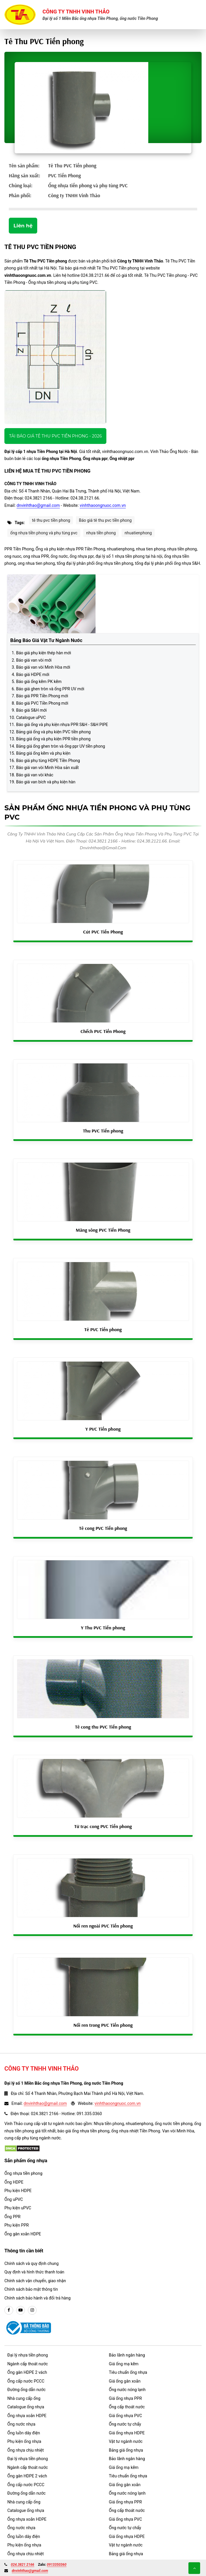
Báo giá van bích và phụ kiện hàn (45, 782)
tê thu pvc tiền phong (51, 520)
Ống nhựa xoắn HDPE (26, 2415)
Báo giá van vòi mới (34, 660)
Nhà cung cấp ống (23, 2398)
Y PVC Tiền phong (102, 1429)
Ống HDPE (13, 2182)
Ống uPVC (13, 2199)
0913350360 (57, 2565)
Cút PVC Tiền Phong (103, 932)
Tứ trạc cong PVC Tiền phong (103, 1826)
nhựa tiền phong (101, 533)
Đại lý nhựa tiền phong (27, 2355)
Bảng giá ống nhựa (126, 2450)
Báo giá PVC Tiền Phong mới (42, 703)
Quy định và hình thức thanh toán (34, 2272)
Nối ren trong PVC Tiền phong (103, 2025)
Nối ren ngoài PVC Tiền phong (103, 1926)
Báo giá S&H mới (31, 710)
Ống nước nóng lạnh (127, 2389)
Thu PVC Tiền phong (103, 1131)
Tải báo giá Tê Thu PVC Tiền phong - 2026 (55, 436)
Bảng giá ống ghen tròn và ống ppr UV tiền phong (60, 746)
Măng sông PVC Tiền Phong (103, 1230)
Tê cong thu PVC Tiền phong (103, 1727)
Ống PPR (12, 2216)
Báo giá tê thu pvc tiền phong (105, 520)
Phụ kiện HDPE (18, 2190)
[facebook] (9, 2310)
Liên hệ (23, 226)
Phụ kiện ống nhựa (24, 2441)
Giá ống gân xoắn (125, 2381)
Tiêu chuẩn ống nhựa (128, 2372)
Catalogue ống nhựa (25, 2407)
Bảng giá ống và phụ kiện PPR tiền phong (53, 739)
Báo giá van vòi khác (34, 775)
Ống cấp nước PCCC (25, 2381)
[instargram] (32, 2310)
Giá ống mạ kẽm (124, 2364)
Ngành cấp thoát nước (27, 2364)
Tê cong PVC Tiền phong (103, 1528)
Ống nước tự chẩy (125, 2424)
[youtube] (20, 2310)
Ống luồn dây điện (23, 2433)
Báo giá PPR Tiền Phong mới (42, 696)
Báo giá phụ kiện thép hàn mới (43, 653)
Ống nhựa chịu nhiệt (25, 2450)
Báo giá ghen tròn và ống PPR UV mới (50, 689)
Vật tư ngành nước (126, 2441)
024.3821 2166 (22, 2565)
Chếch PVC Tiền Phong (103, 1031)
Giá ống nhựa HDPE (127, 2433)
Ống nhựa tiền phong (23, 2173)
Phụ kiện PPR (16, 2225)
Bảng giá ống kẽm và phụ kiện (43, 753)
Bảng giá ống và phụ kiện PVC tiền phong (53, 732)
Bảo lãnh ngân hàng (127, 2355)
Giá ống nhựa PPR (125, 2398)
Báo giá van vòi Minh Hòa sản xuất (47, 767)
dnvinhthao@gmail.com (38, 505)
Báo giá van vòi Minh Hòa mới (43, 667)
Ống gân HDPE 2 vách (27, 2372)
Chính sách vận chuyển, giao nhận (35, 2280)
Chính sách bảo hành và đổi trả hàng (37, 2298)
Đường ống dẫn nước (26, 2389)
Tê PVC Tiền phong (103, 1329)
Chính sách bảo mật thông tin (31, 2289)
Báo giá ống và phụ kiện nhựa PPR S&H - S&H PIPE (62, 724)
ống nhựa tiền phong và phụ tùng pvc (43, 533)
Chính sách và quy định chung (31, 2263)
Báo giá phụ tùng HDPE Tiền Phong (48, 760)
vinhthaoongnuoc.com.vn (103, 505)
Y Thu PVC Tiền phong (103, 1628)
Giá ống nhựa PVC (125, 2415)
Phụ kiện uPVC (17, 2208)
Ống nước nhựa (21, 2424)
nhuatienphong (138, 533)
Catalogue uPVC (31, 717)
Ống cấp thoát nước (127, 2407)
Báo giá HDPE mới (32, 674)
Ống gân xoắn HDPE (22, 2234)
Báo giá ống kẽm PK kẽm (39, 681)
